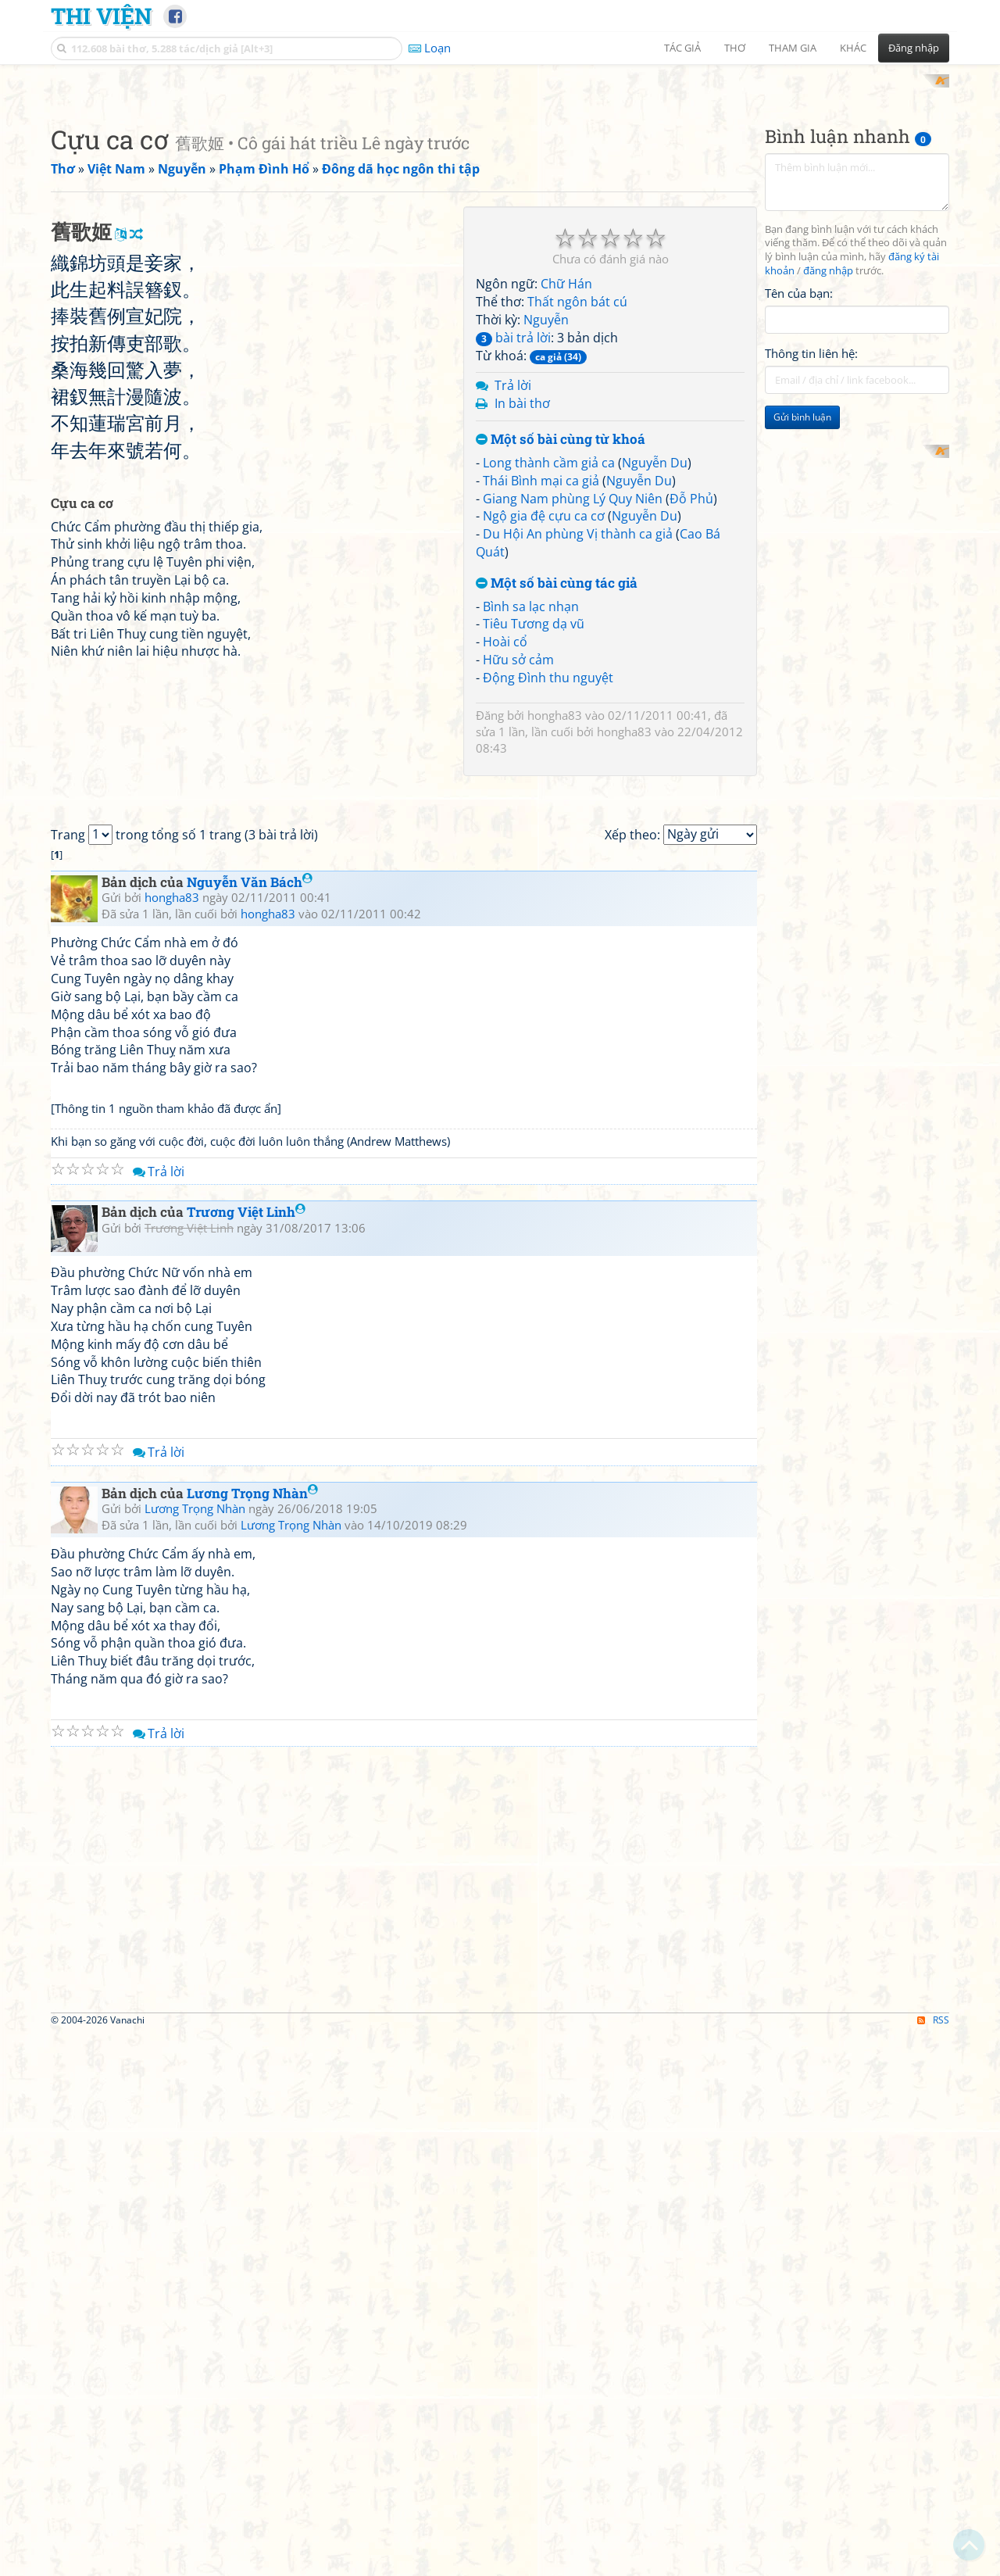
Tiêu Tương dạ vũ (533, 828)
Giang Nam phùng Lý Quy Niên (572, 702)
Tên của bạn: (799, 497)
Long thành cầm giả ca (549, 666)
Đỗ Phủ (691, 702)
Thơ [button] (734, 48)
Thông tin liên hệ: (811, 558)
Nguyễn (546, 523)
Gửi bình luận (802, 621)
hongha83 (554, 919)
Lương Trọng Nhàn (252, 2035)
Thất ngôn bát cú (577, 506)
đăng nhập (828, 475)
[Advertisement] (500, 183)
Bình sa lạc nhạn (531, 810)
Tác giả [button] (682, 48)
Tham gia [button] (792, 48)
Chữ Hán (566, 488)
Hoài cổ (505, 846)
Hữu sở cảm (518, 864)
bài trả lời (513, 541)
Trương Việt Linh (246, 1754)
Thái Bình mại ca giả (541, 684)
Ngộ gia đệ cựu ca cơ (544, 720)
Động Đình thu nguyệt (548, 881)
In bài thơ (522, 608)
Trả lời (513, 590)
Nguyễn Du (655, 666)
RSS (933, 2562)
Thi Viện (101, 15)
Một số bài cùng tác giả (557, 787)
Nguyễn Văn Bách (249, 1424)
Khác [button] (853, 48)
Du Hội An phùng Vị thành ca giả (578, 738)
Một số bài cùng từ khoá (560, 644)
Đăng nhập (913, 48)
